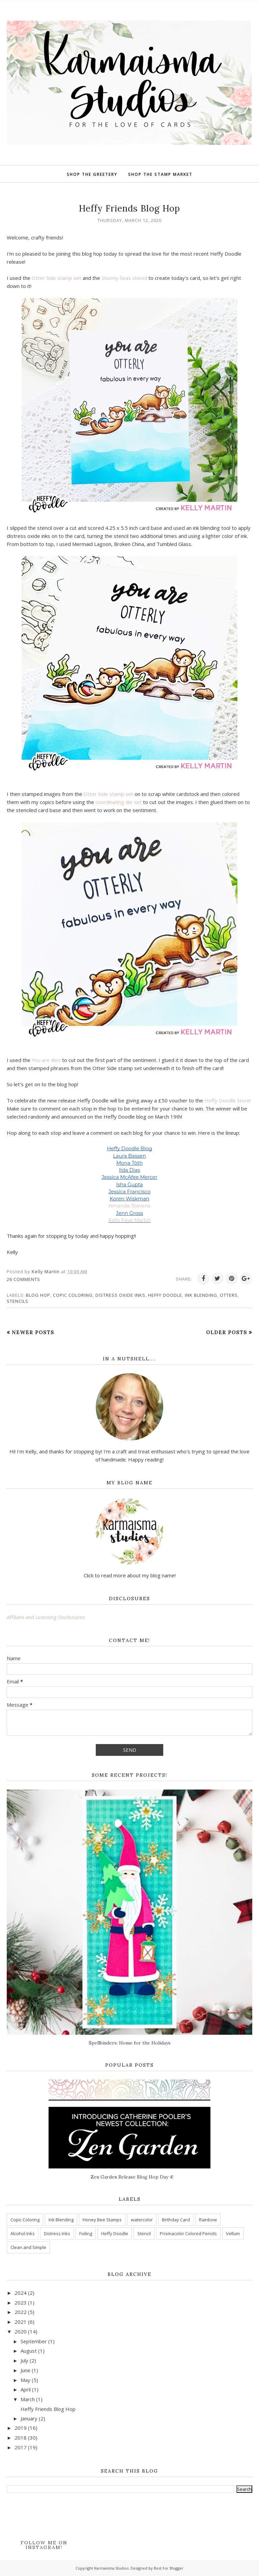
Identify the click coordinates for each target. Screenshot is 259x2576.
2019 (21, 2427)
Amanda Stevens (129, 1206)
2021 (21, 2321)
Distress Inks (57, 2233)
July (24, 2360)
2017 (21, 2447)
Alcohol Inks (22, 2233)
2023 (21, 2302)
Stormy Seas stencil (124, 278)
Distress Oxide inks (120, 1295)
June (25, 2370)
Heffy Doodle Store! (227, 1100)
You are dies (46, 1060)
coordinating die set (118, 802)
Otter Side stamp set (56, 278)
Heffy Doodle (165, 1295)
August (29, 2350)
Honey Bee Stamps (102, 2220)
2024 (21, 2292)
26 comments (23, 1279)
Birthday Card (176, 2220)
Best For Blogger (168, 2568)
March (28, 2399)
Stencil (144, 2233)
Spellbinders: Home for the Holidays (130, 2043)
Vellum (233, 2233)
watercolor (142, 2220)
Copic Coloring (73, 1295)
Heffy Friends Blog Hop (129, 208)
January (29, 2418)
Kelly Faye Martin (130, 1220)
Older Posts (226, 1332)
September (34, 2341)
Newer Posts (33, 1332)
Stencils (17, 1301)
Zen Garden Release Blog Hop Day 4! (132, 2177)
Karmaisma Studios (111, 2568)
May (25, 2380)
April (26, 2389)
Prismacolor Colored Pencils (188, 2233)
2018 (21, 2437)
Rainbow (208, 2220)
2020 (21, 2331)
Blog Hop (38, 1295)
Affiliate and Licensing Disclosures (46, 1617)
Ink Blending (201, 1295)
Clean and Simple (28, 2247)
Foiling (85, 2233)
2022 (21, 2312)
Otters (229, 1295)
